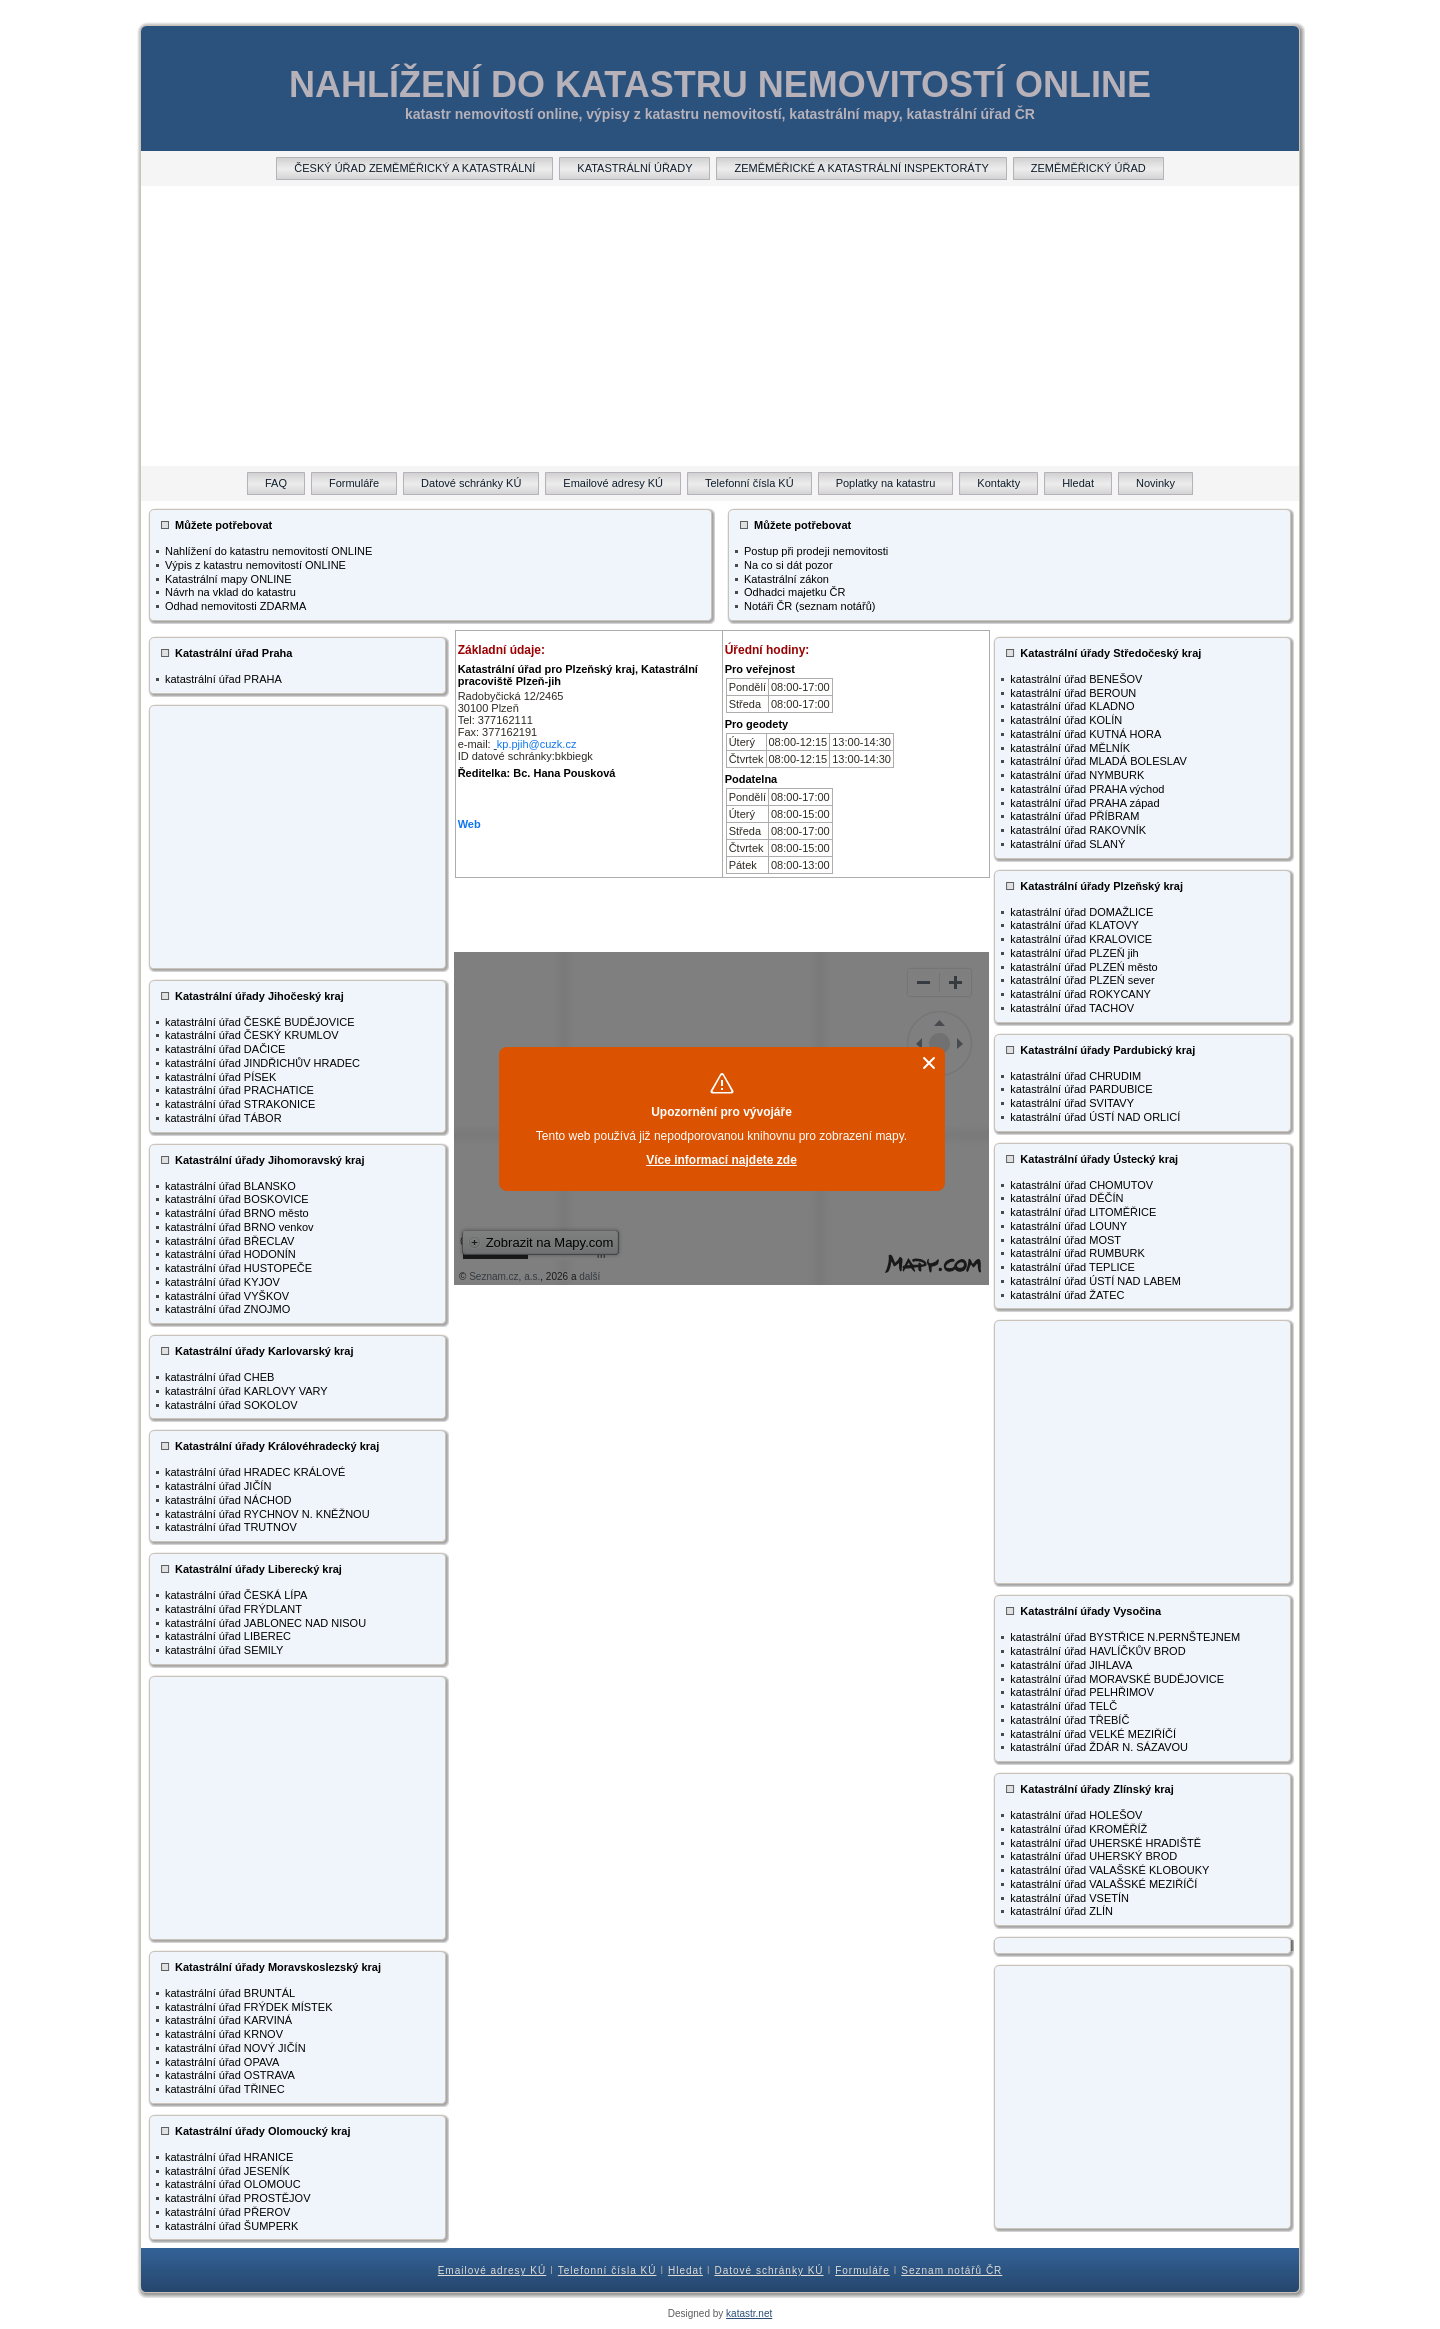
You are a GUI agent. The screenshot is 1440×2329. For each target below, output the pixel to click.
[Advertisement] (720, 326)
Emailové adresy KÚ (492, 2270)
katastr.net (749, 2313)
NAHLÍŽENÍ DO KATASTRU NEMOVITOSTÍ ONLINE (720, 84)
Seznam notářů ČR (951, 2270)
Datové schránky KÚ (768, 2270)
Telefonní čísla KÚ (607, 2270)
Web (469, 824)
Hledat (685, 2270)
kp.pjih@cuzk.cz (537, 744)
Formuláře (862, 2270)
